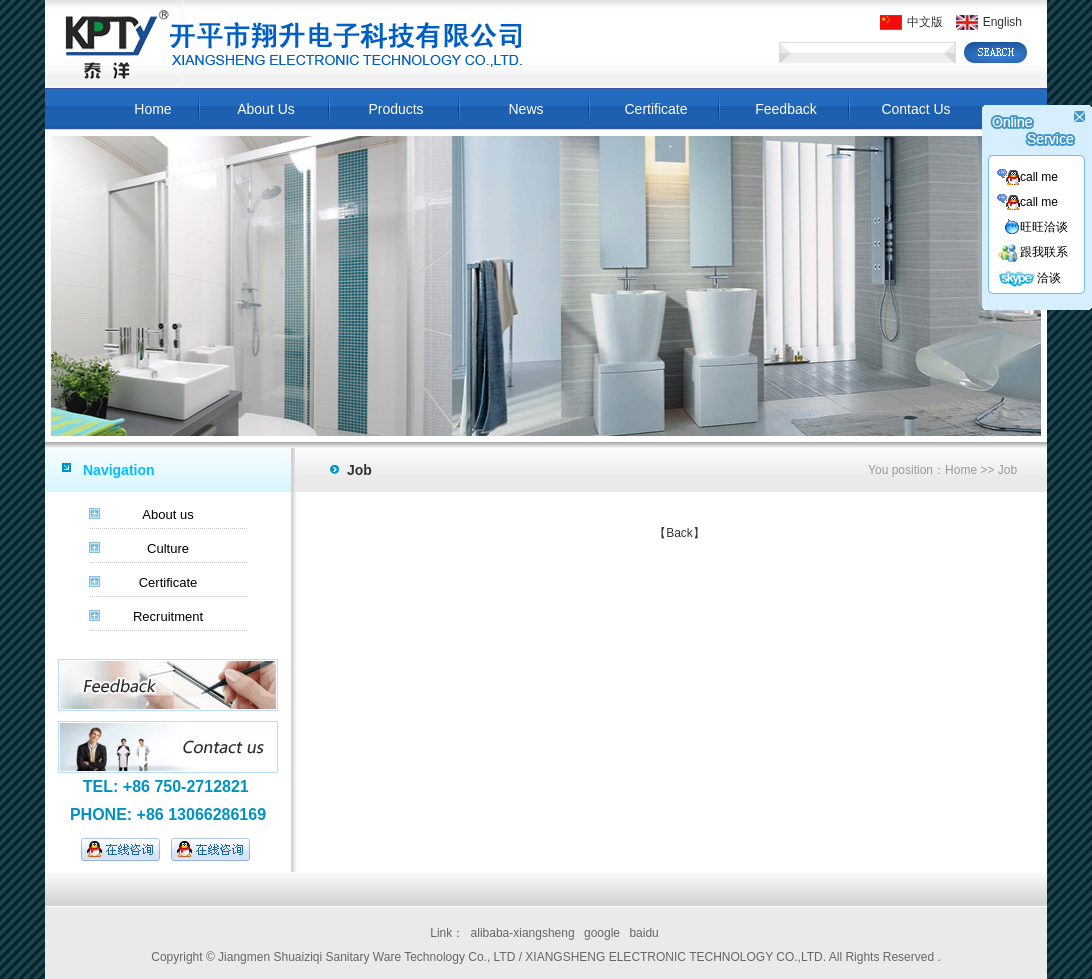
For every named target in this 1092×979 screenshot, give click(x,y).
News (525, 109)
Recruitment (168, 616)
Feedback (785, 109)
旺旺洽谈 (1036, 227)
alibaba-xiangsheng (523, 933)
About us (167, 514)
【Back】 (679, 533)
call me (1027, 177)
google (602, 933)
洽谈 (1029, 278)
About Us (266, 109)
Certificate (655, 109)
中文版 (911, 22)
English (989, 22)
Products (395, 109)
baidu (643, 933)
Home (152, 109)
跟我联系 (1032, 252)
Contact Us (915, 109)
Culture (168, 548)
